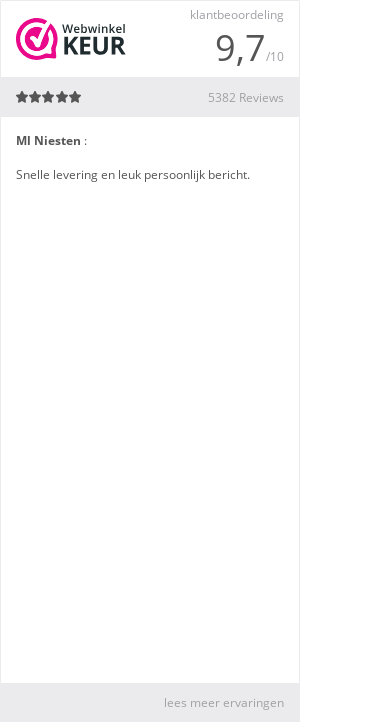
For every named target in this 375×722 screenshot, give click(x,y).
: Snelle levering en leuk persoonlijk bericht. (133, 157)
